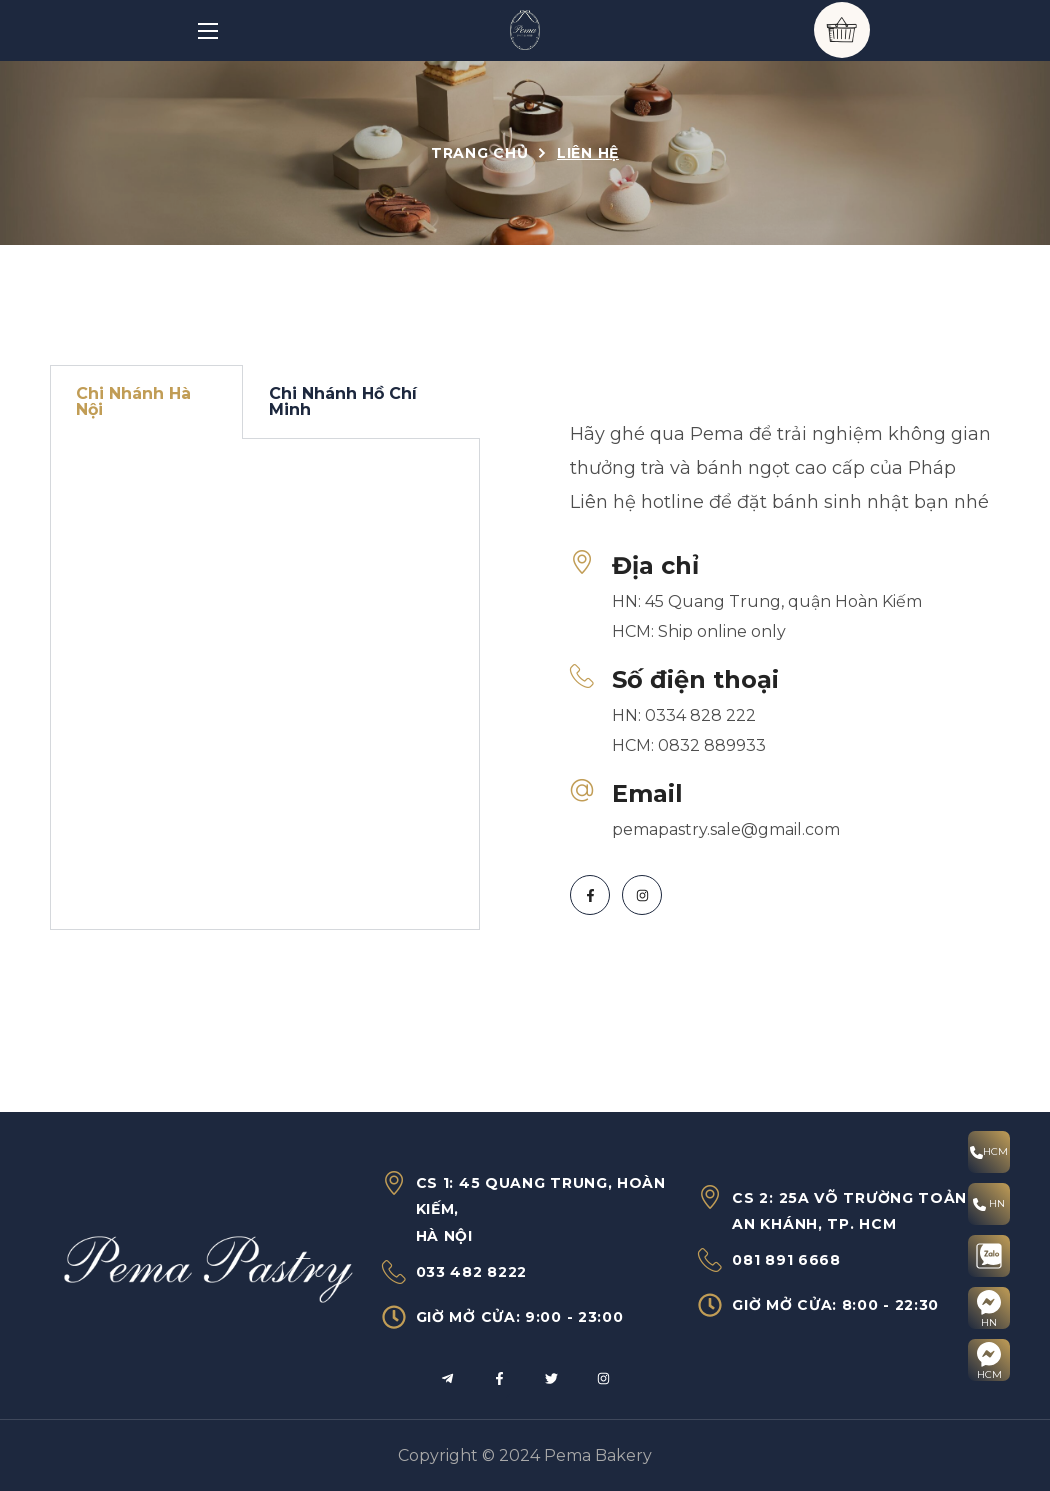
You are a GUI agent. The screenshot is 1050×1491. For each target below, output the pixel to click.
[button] (842, 30)
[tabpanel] (265, 684)
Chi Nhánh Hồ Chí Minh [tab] (343, 401)
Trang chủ (479, 153)
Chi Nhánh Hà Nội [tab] (133, 401)
